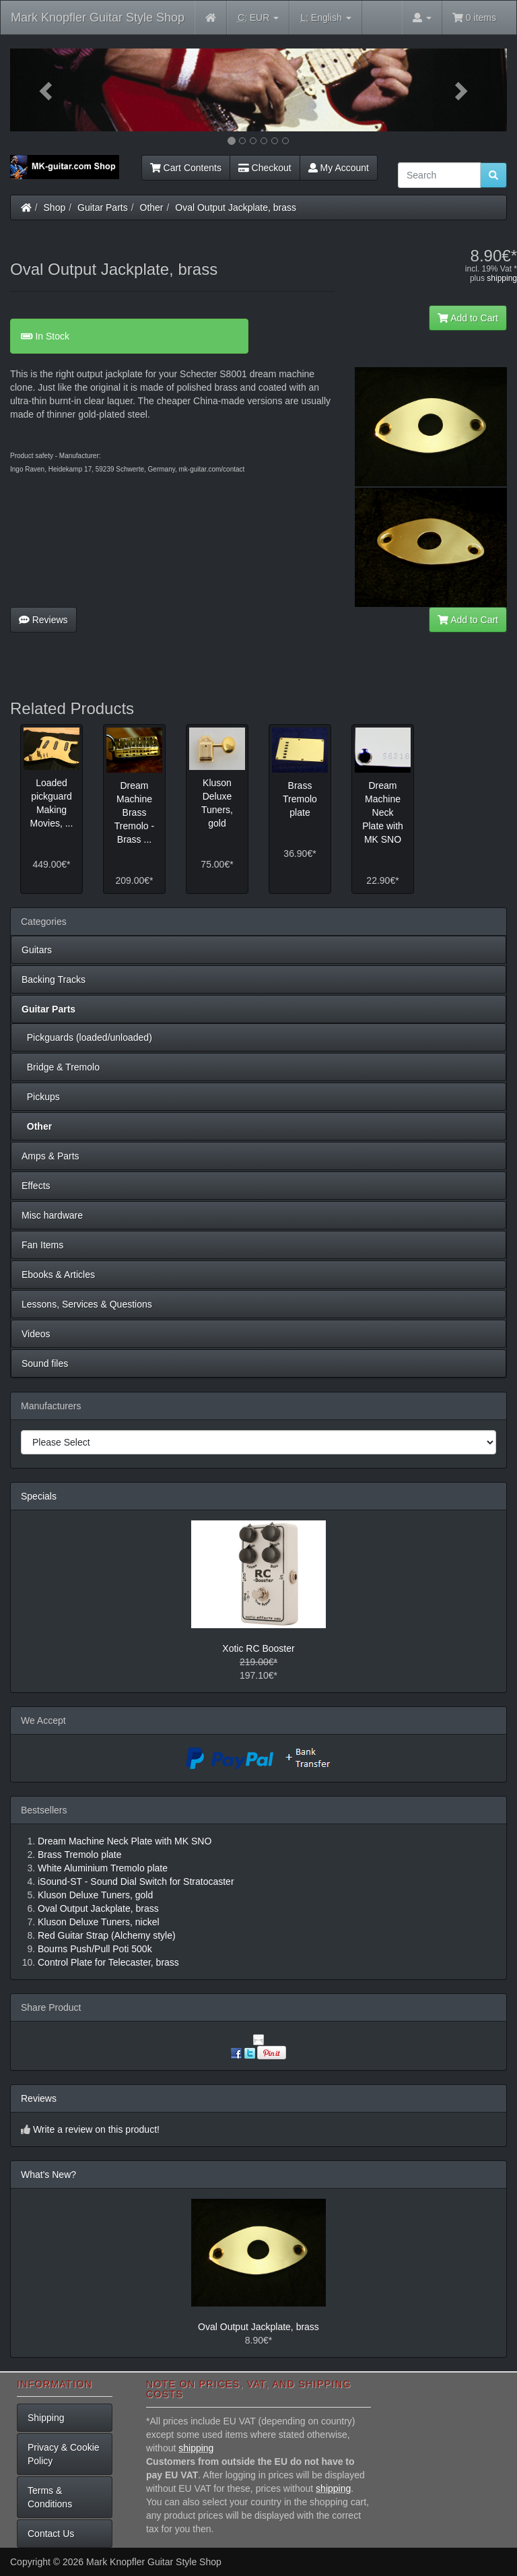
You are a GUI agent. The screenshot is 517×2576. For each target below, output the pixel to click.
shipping (502, 278)
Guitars (37, 949)
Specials (39, 1496)
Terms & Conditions (50, 2497)
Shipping (46, 2417)
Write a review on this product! (96, 2129)
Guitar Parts (102, 207)
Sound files (45, 1363)
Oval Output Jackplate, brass (235, 207)
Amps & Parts (50, 1156)
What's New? (48, 2174)
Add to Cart (468, 318)
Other (152, 207)
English (325, 18)
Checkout (264, 167)
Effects (36, 1185)
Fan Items (42, 1244)
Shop (55, 207)
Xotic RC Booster (258, 1648)
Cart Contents (185, 167)
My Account (338, 167)
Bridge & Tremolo (61, 1067)
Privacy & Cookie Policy (64, 2454)
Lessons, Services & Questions (87, 1304)
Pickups (41, 1096)
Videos (36, 1333)
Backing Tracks (53, 979)
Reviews (43, 619)
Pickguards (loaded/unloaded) (87, 1037)
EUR (258, 18)
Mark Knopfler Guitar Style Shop (97, 17)
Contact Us (51, 2533)
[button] (47, 90)
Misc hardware (52, 1215)
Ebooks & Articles (58, 1274)
